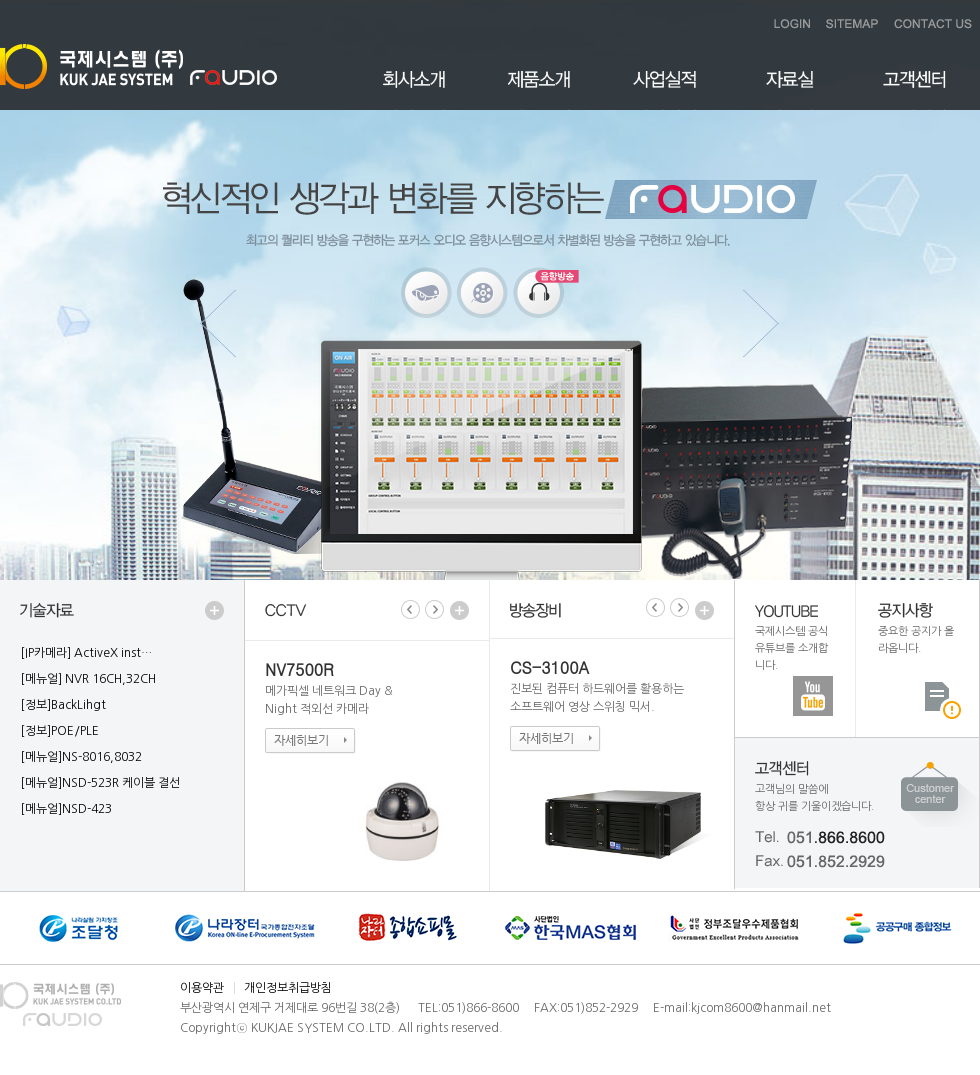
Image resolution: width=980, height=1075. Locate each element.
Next (760, 323)
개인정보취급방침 (288, 988)
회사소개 (414, 90)
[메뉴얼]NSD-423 (66, 809)
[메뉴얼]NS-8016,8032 (81, 757)
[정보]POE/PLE (59, 731)
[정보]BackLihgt (63, 705)
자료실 (789, 90)
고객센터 (914, 90)
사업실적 (664, 90)
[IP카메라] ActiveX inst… (86, 653)
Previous (220, 323)
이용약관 (202, 988)
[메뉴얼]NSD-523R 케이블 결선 (100, 783)
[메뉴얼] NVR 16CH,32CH (88, 679)
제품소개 (539, 90)
